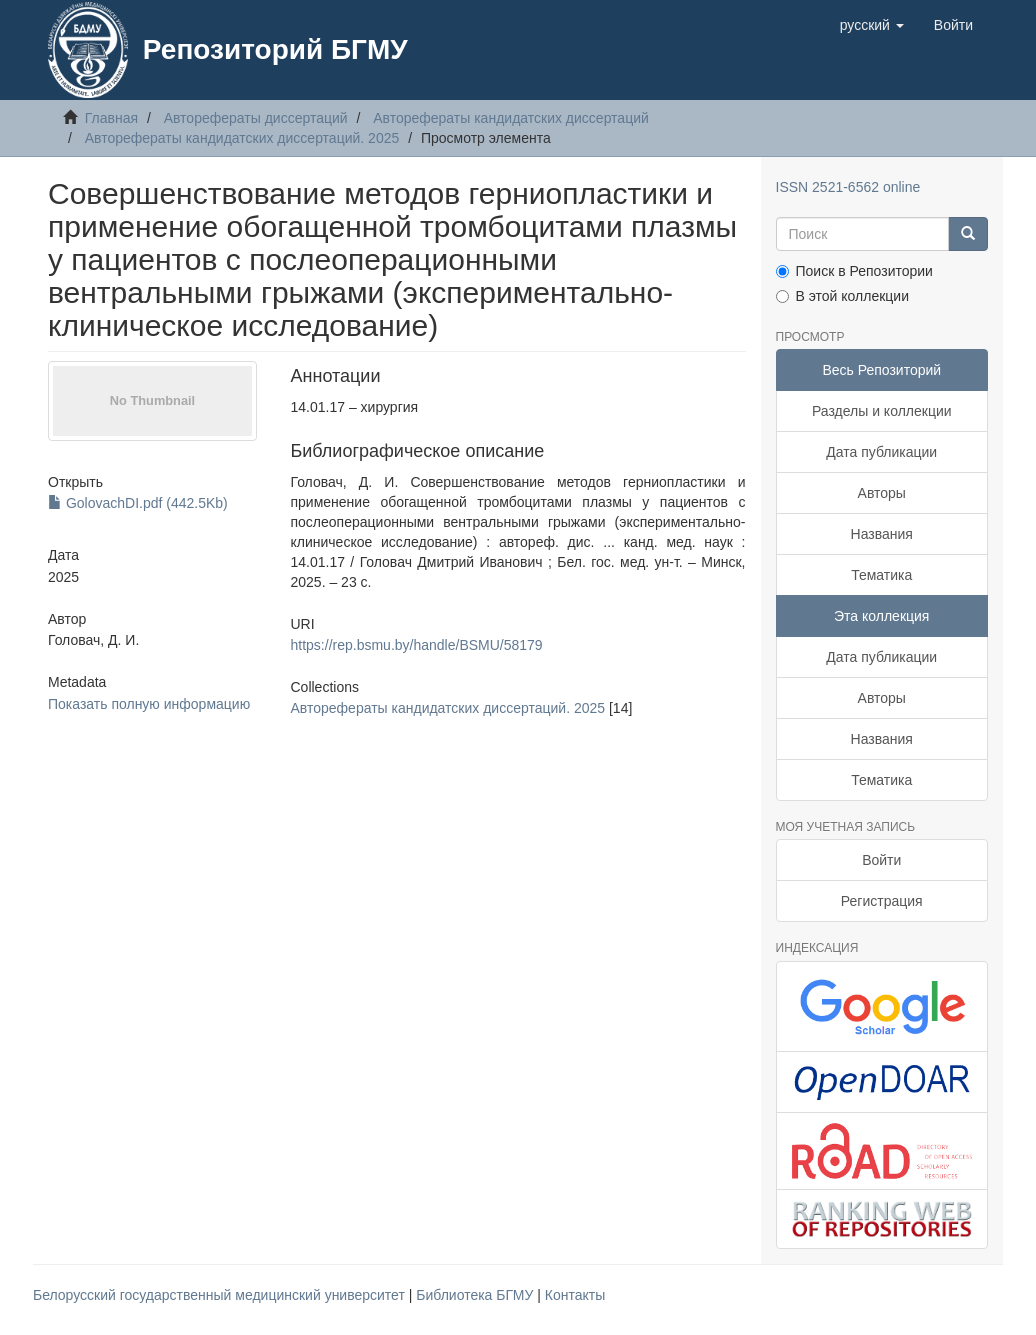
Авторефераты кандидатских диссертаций (511, 118)
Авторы (882, 493)
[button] (872, 25)
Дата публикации (881, 452)
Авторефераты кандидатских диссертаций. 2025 (242, 138)
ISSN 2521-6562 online (848, 187)
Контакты (575, 1295)
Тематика (881, 575)
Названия (882, 534)
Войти (881, 860)
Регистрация (882, 901)
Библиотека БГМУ (476, 1295)
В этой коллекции (842, 296)
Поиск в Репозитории (854, 271)
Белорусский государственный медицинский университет (221, 1295)
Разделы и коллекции (882, 411)
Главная (111, 118)
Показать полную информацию (149, 704)
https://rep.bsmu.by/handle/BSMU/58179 (417, 645)
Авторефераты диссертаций (256, 118)
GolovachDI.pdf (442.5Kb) (138, 503)
